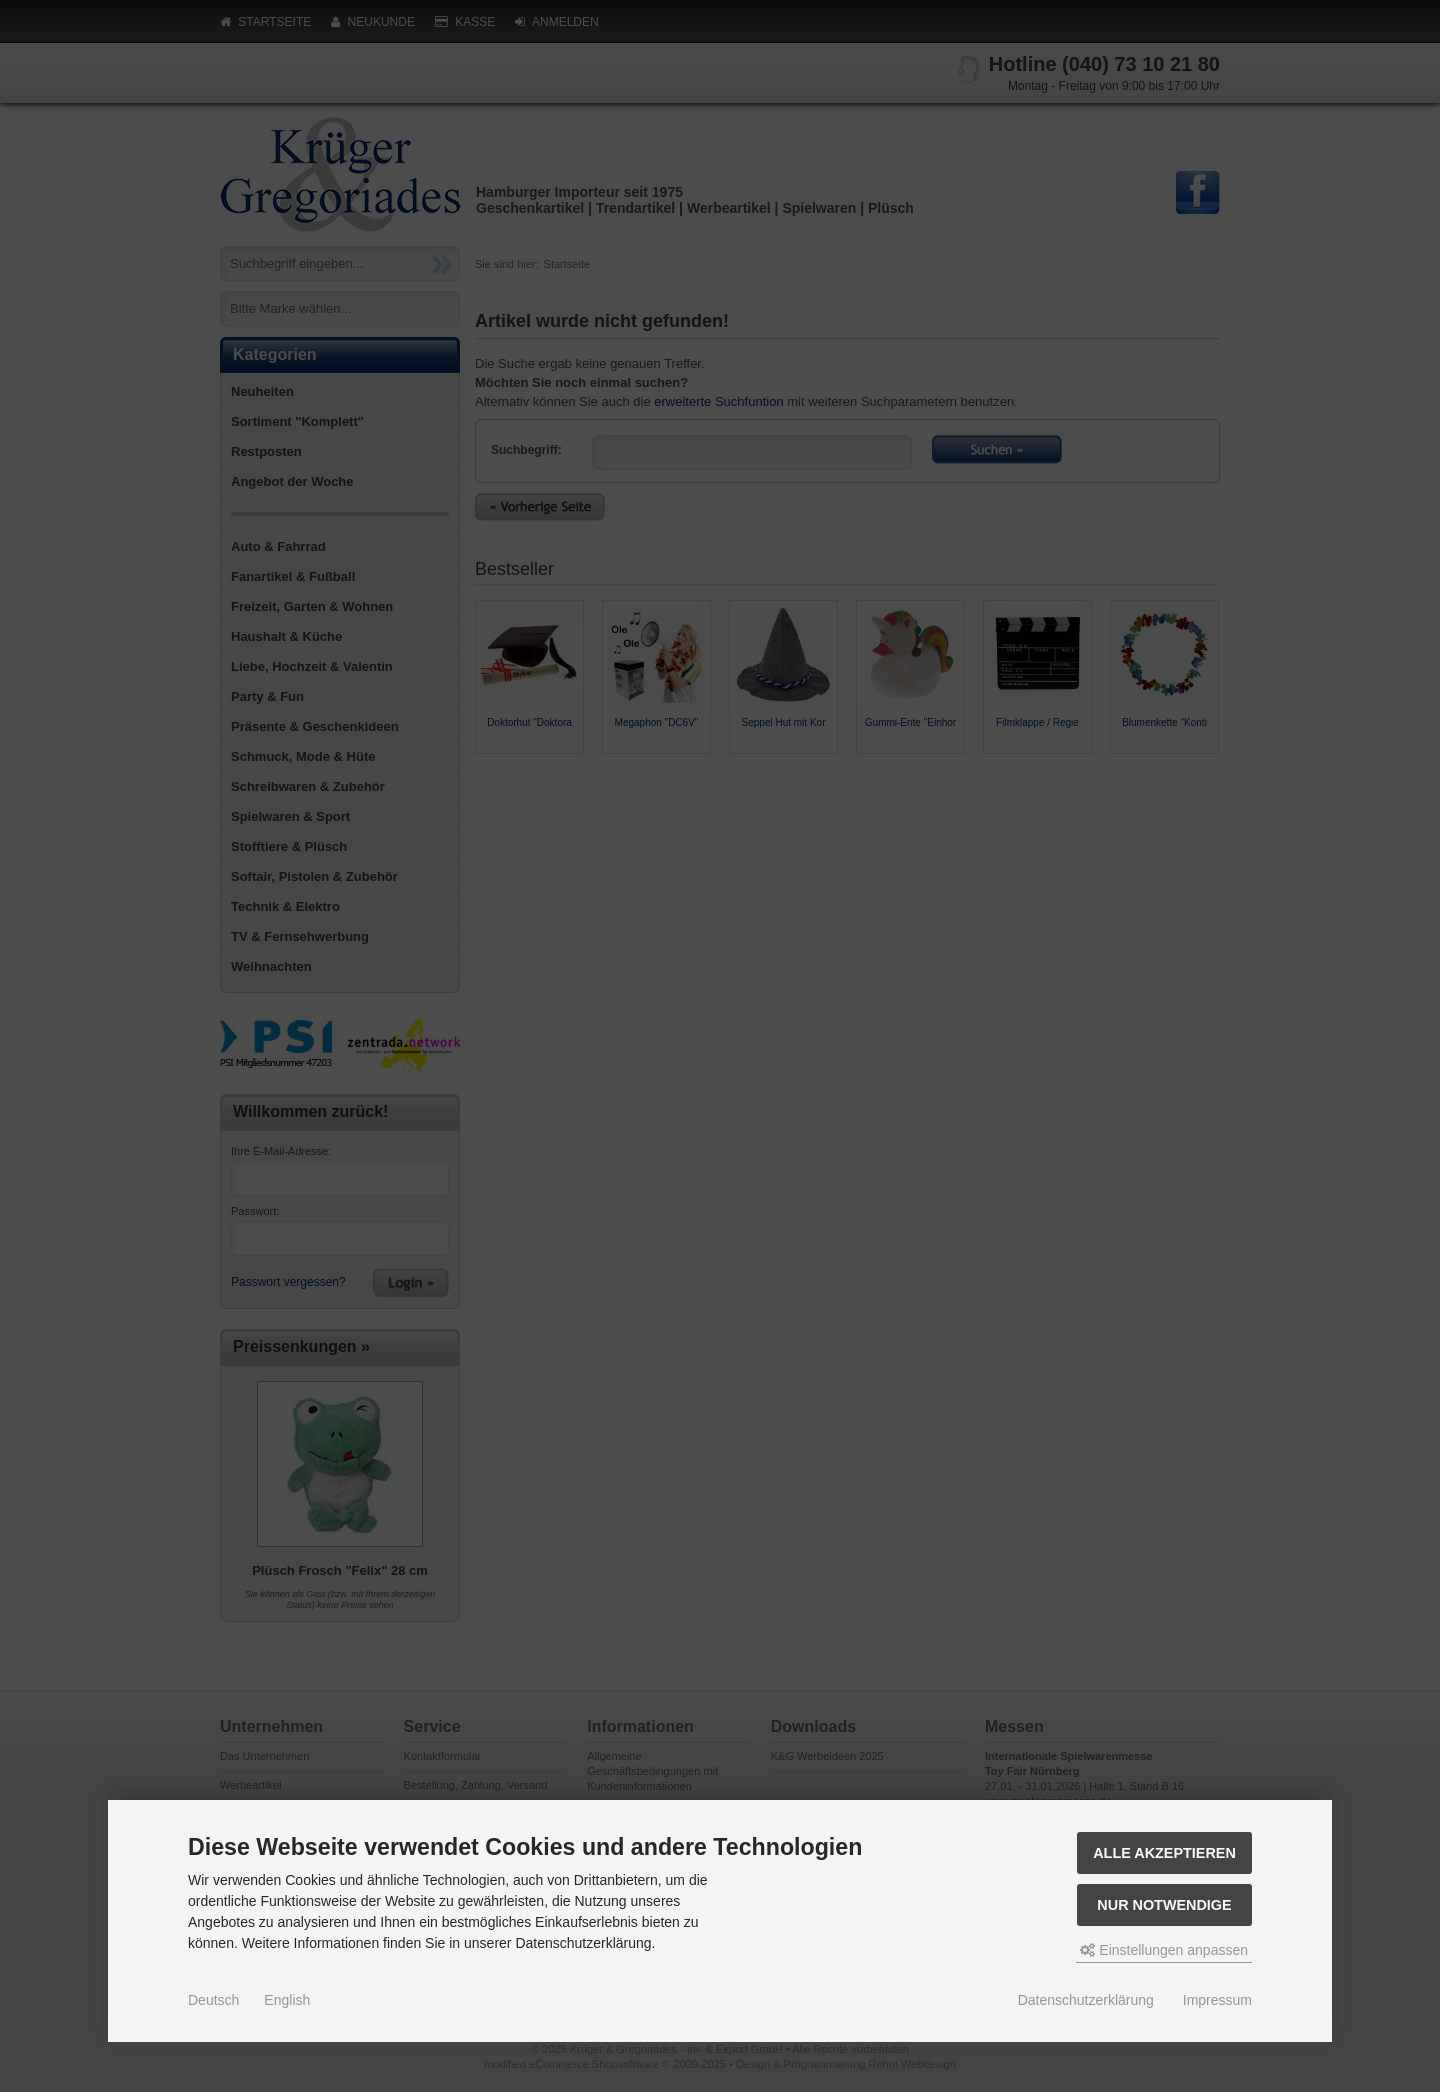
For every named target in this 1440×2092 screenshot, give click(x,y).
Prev (491, 771)
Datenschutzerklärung (1086, 2000)
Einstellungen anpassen (1164, 1950)
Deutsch (213, 2000)
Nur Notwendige (1164, 1905)
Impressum (1217, 2000)
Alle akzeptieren (1164, 1853)
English (287, 2000)
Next (1204, 771)
